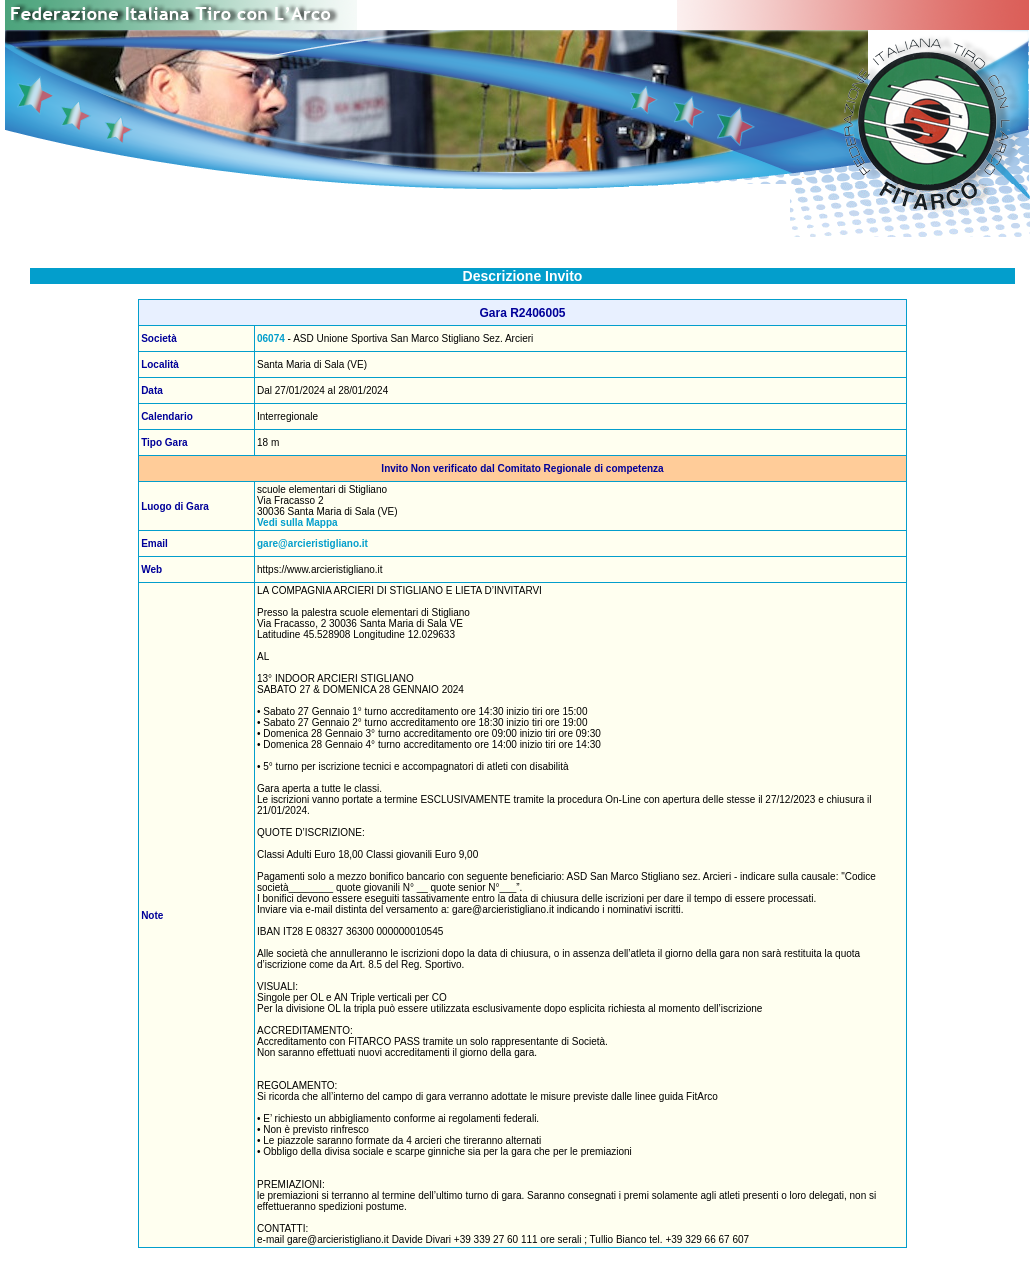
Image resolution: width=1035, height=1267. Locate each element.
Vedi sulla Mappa (297, 522)
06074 (271, 338)
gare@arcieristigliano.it (312, 543)
